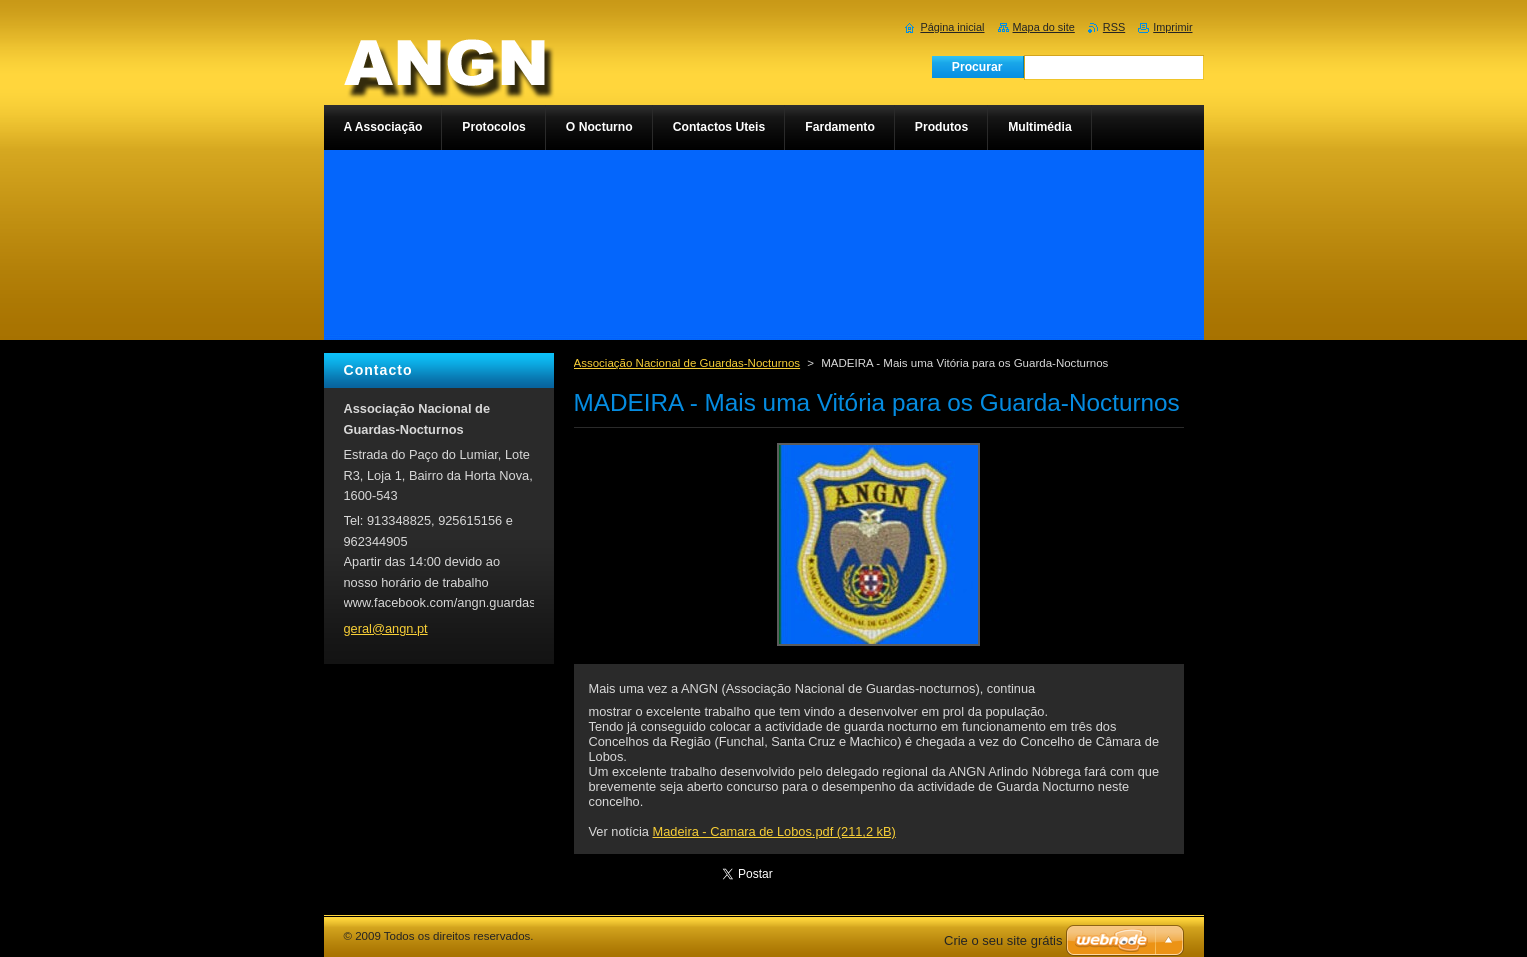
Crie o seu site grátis (1003, 940)
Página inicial (952, 27)
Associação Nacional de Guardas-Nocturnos (687, 363)
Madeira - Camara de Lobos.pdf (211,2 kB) (774, 831)
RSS (1114, 27)
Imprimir (1172, 27)
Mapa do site (1044, 27)
